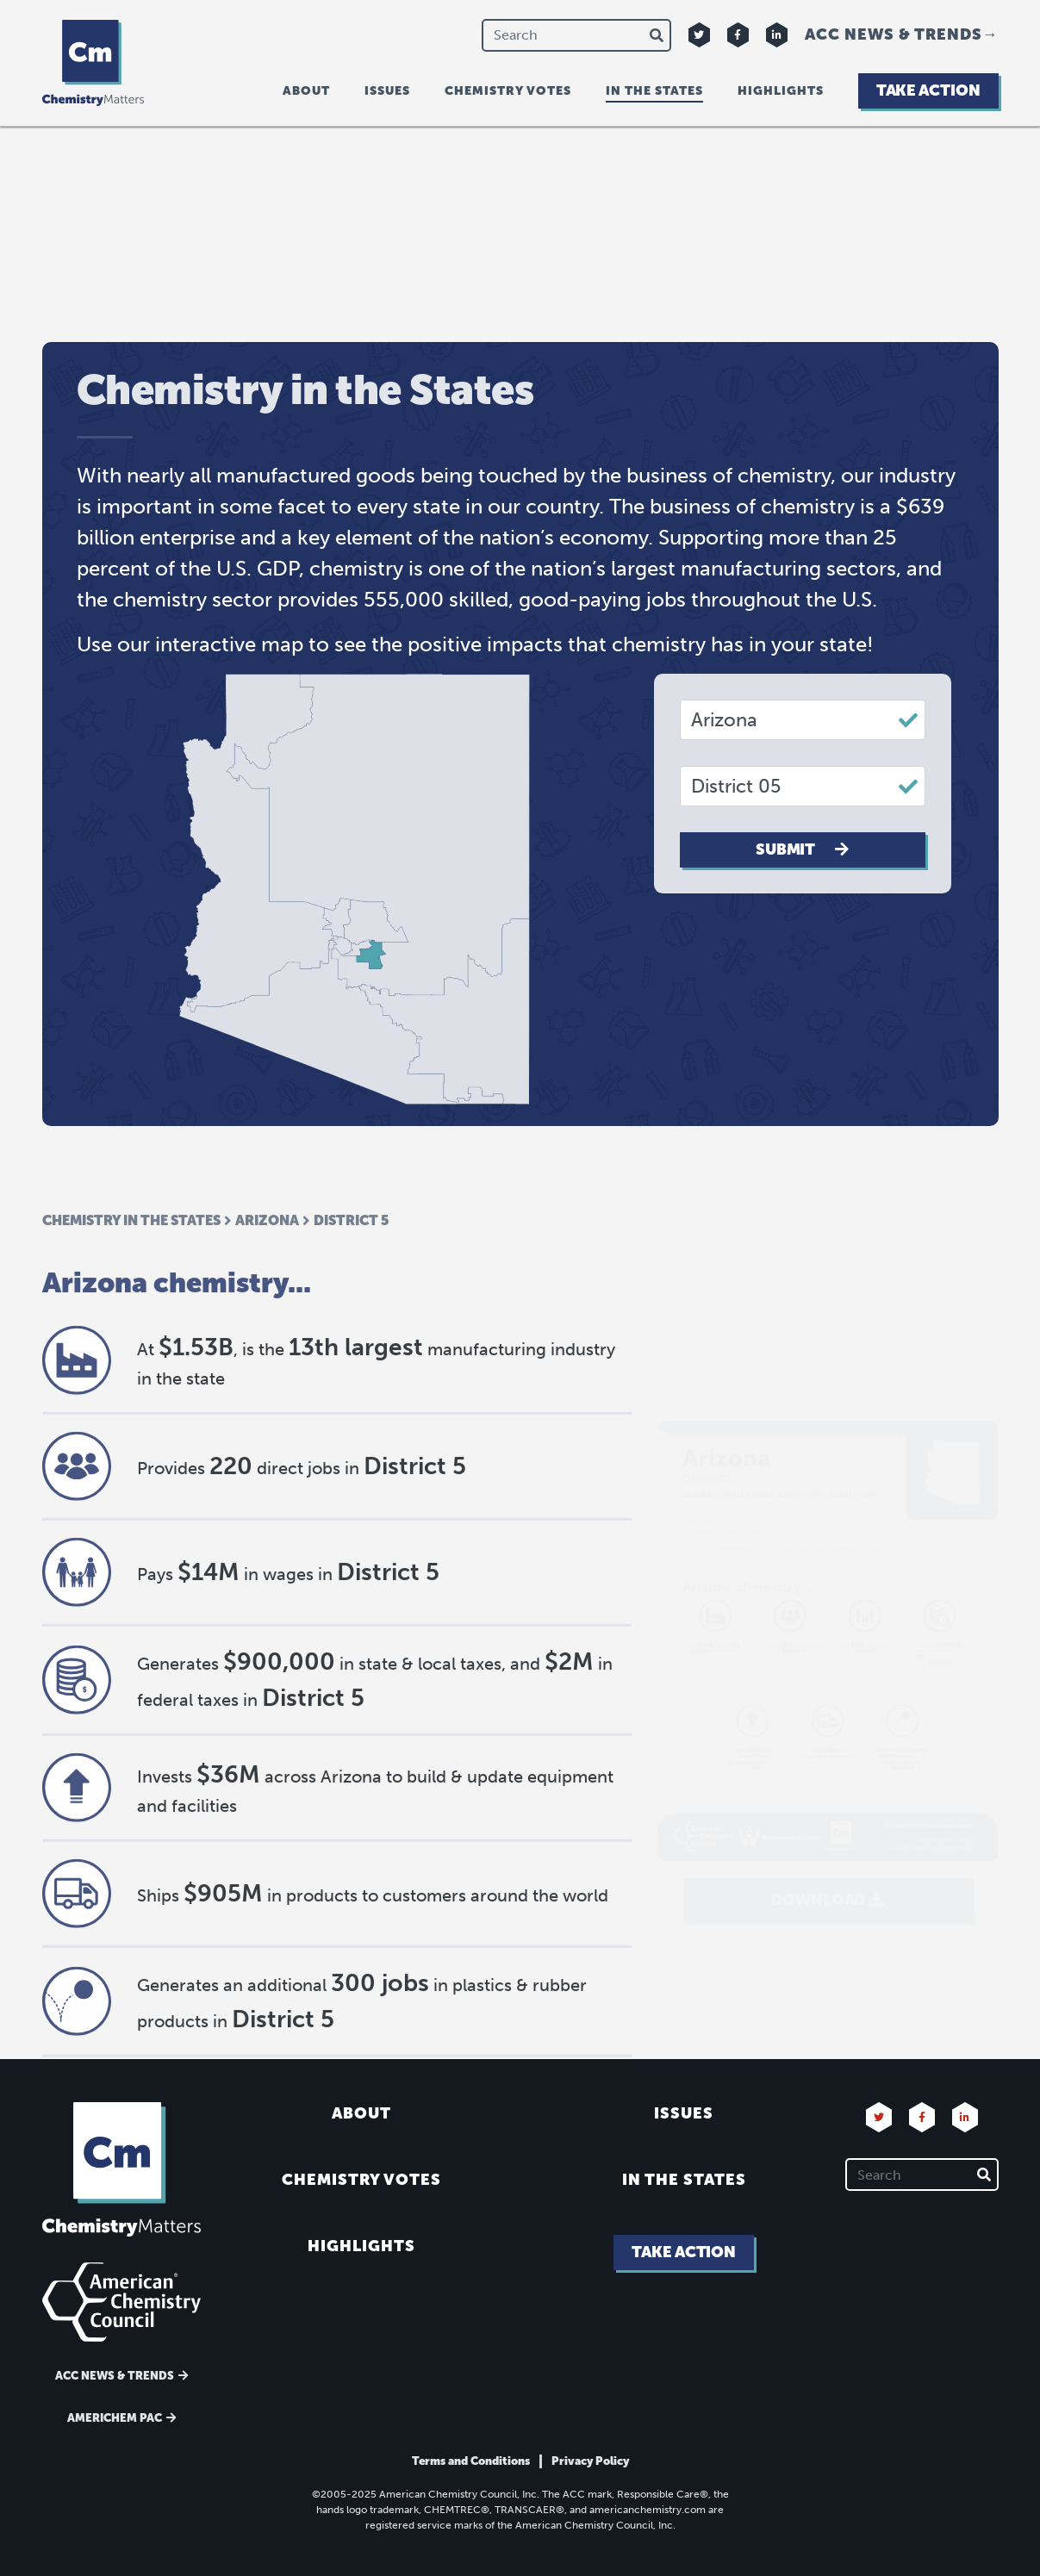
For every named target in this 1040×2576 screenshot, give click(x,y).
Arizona (267, 1299)
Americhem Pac (114, 2417)
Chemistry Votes (508, 91)
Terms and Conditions (471, 2461)
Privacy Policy (590, 2461)
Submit (802, 849)
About (306, 91)
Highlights (781, 91)
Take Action (928, 90)
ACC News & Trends (893, 34)
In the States (684, 2179)
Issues (387, 91)
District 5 (351, 1299)
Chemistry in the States (131, 1299)
